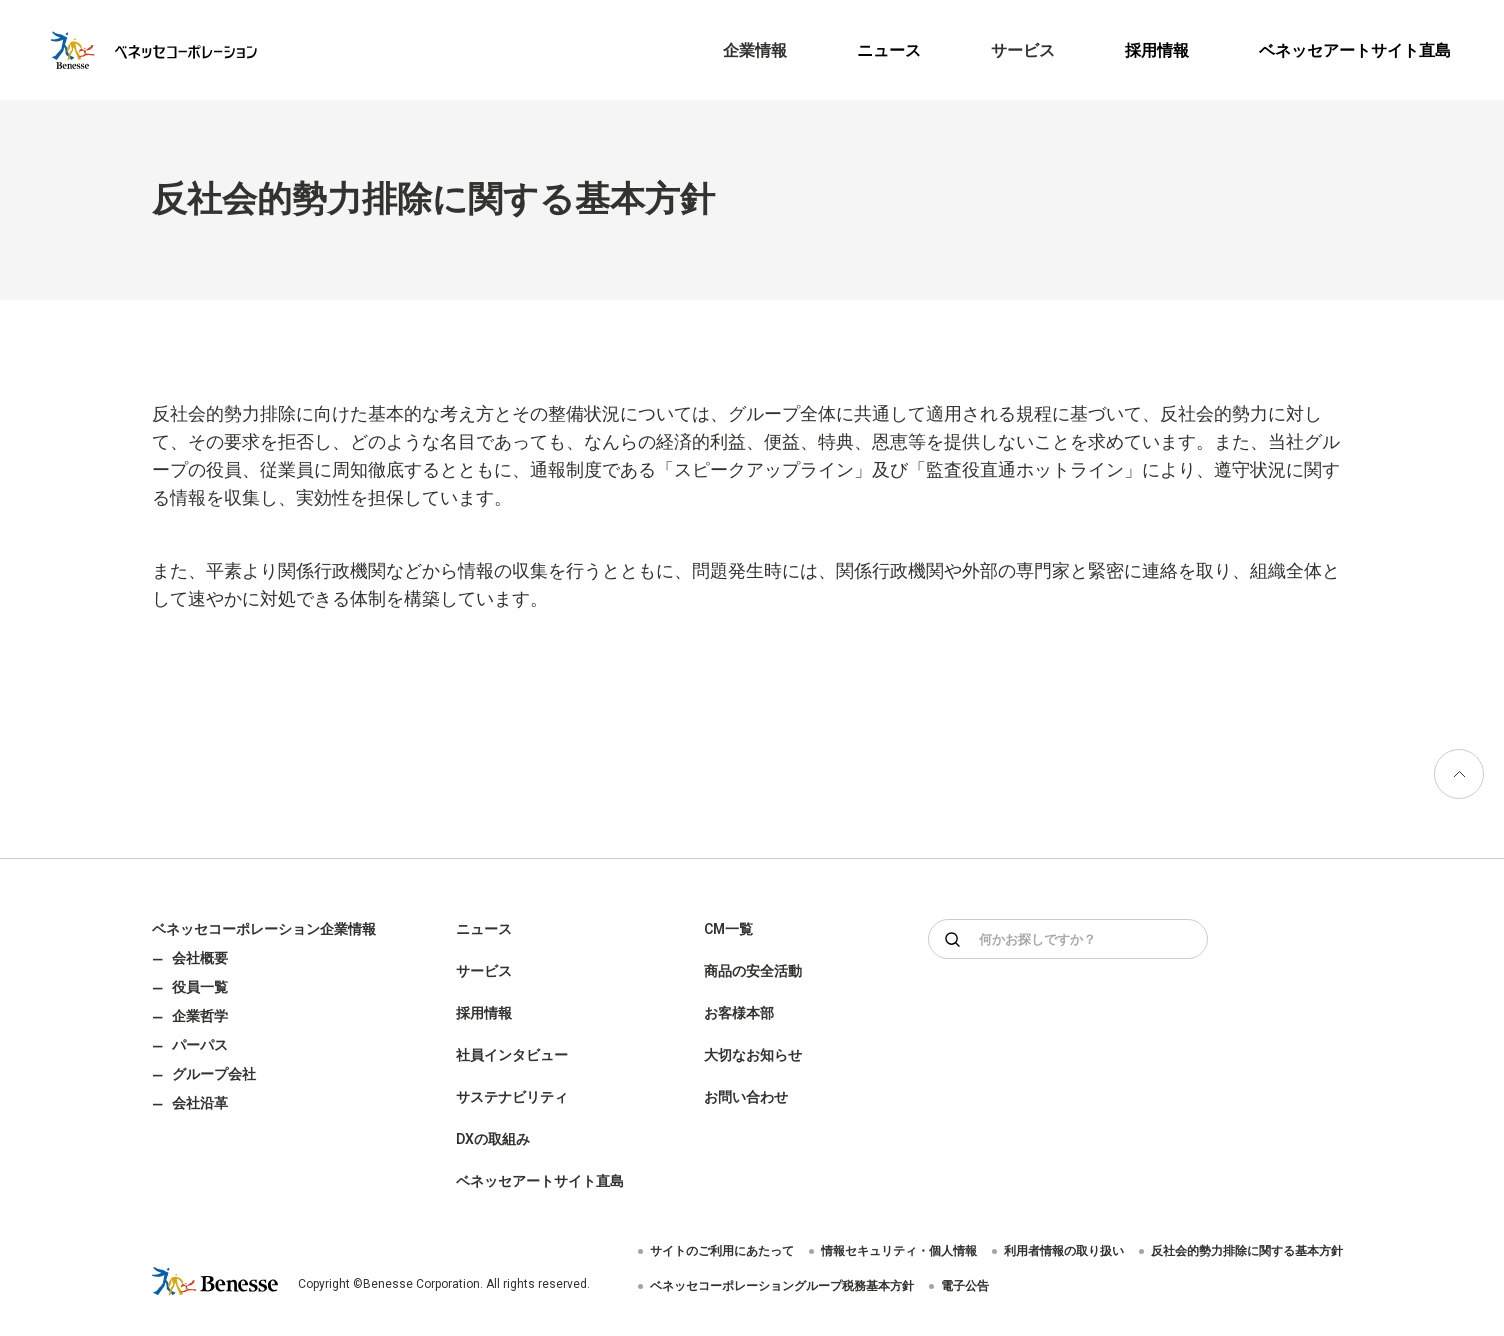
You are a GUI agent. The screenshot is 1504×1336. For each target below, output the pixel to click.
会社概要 (200, 958)
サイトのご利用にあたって (722, 1251)
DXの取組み (493, 1139)
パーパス (200, 1045)
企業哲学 (200, 1016)
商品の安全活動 (753, 971)
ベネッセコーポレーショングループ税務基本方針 (782, 1286)
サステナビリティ (512, 1097)
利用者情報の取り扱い (1064, 1251)
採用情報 (1157, 50)
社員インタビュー (512, 1055)
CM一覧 (728, 929)
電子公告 (965, 1286)
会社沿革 (200, 1103)
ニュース (889, 50)
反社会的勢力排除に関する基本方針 (1247, 1251)
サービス (484, 971)
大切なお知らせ (753, 1055)
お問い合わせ (746, 1097)
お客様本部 (739, 1013)
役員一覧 (200, 987)
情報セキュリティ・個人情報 (899, 1251)
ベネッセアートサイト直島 (1355, 50)
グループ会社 (214, 1074)
